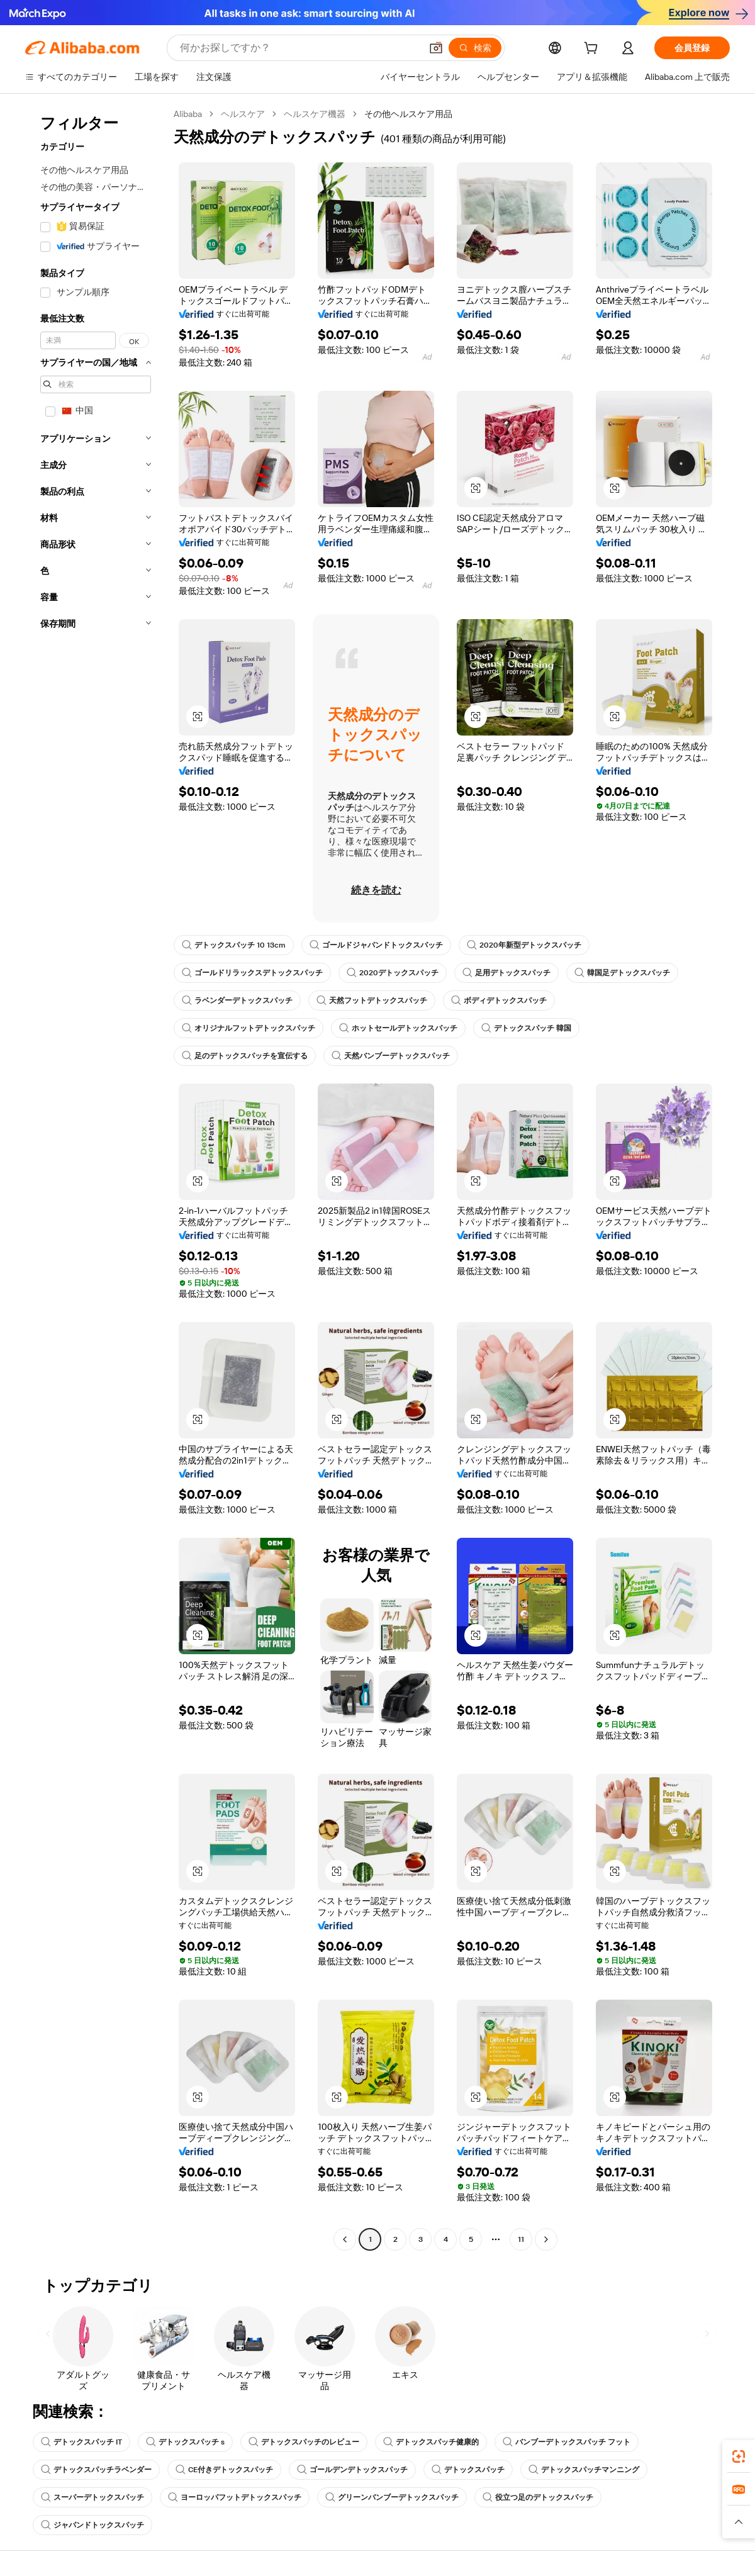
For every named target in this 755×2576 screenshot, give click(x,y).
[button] (436, 47)
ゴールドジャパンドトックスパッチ (376, 945)
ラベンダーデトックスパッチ (237, 1000)
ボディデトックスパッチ (499, 1000)
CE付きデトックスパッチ (224, 2470)
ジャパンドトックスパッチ (92, 2525)
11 (521, 2239)
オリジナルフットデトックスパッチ (248, 1028)
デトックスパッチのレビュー (304, 2442)
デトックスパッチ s (185, 2442)
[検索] (475, 48)
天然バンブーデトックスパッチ (391, 1056)
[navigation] (96, 1178)
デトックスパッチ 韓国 (526, 1028)
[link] (738, 2456)
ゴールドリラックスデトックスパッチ (252, 973)
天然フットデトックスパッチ (371, 1000)
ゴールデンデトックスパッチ (352, 2470)
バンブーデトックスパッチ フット (566, 2442)
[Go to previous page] (344, 2239)
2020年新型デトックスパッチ (524, 945)
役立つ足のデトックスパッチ (538, 2497)
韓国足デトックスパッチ (622, 973)
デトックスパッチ (468, 2470)
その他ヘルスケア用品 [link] (408, 114)
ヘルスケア (243, 114)
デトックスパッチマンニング (583, 2470)
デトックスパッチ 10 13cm (234, 945)
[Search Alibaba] (299, 48)
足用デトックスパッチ (506, 973)
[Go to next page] (546, 2239)
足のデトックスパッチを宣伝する (245, 1056)
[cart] (593, 50)
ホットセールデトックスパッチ (398, 1028)
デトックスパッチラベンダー (96, 2470)
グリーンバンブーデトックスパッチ (392, 2497)
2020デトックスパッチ (393, 973)
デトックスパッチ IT (81, 2442)
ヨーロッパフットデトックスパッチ (234, 2497)
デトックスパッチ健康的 (431, 2442)
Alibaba (188, 114)
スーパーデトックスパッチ (92, 2497)
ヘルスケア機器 (314, 114)
